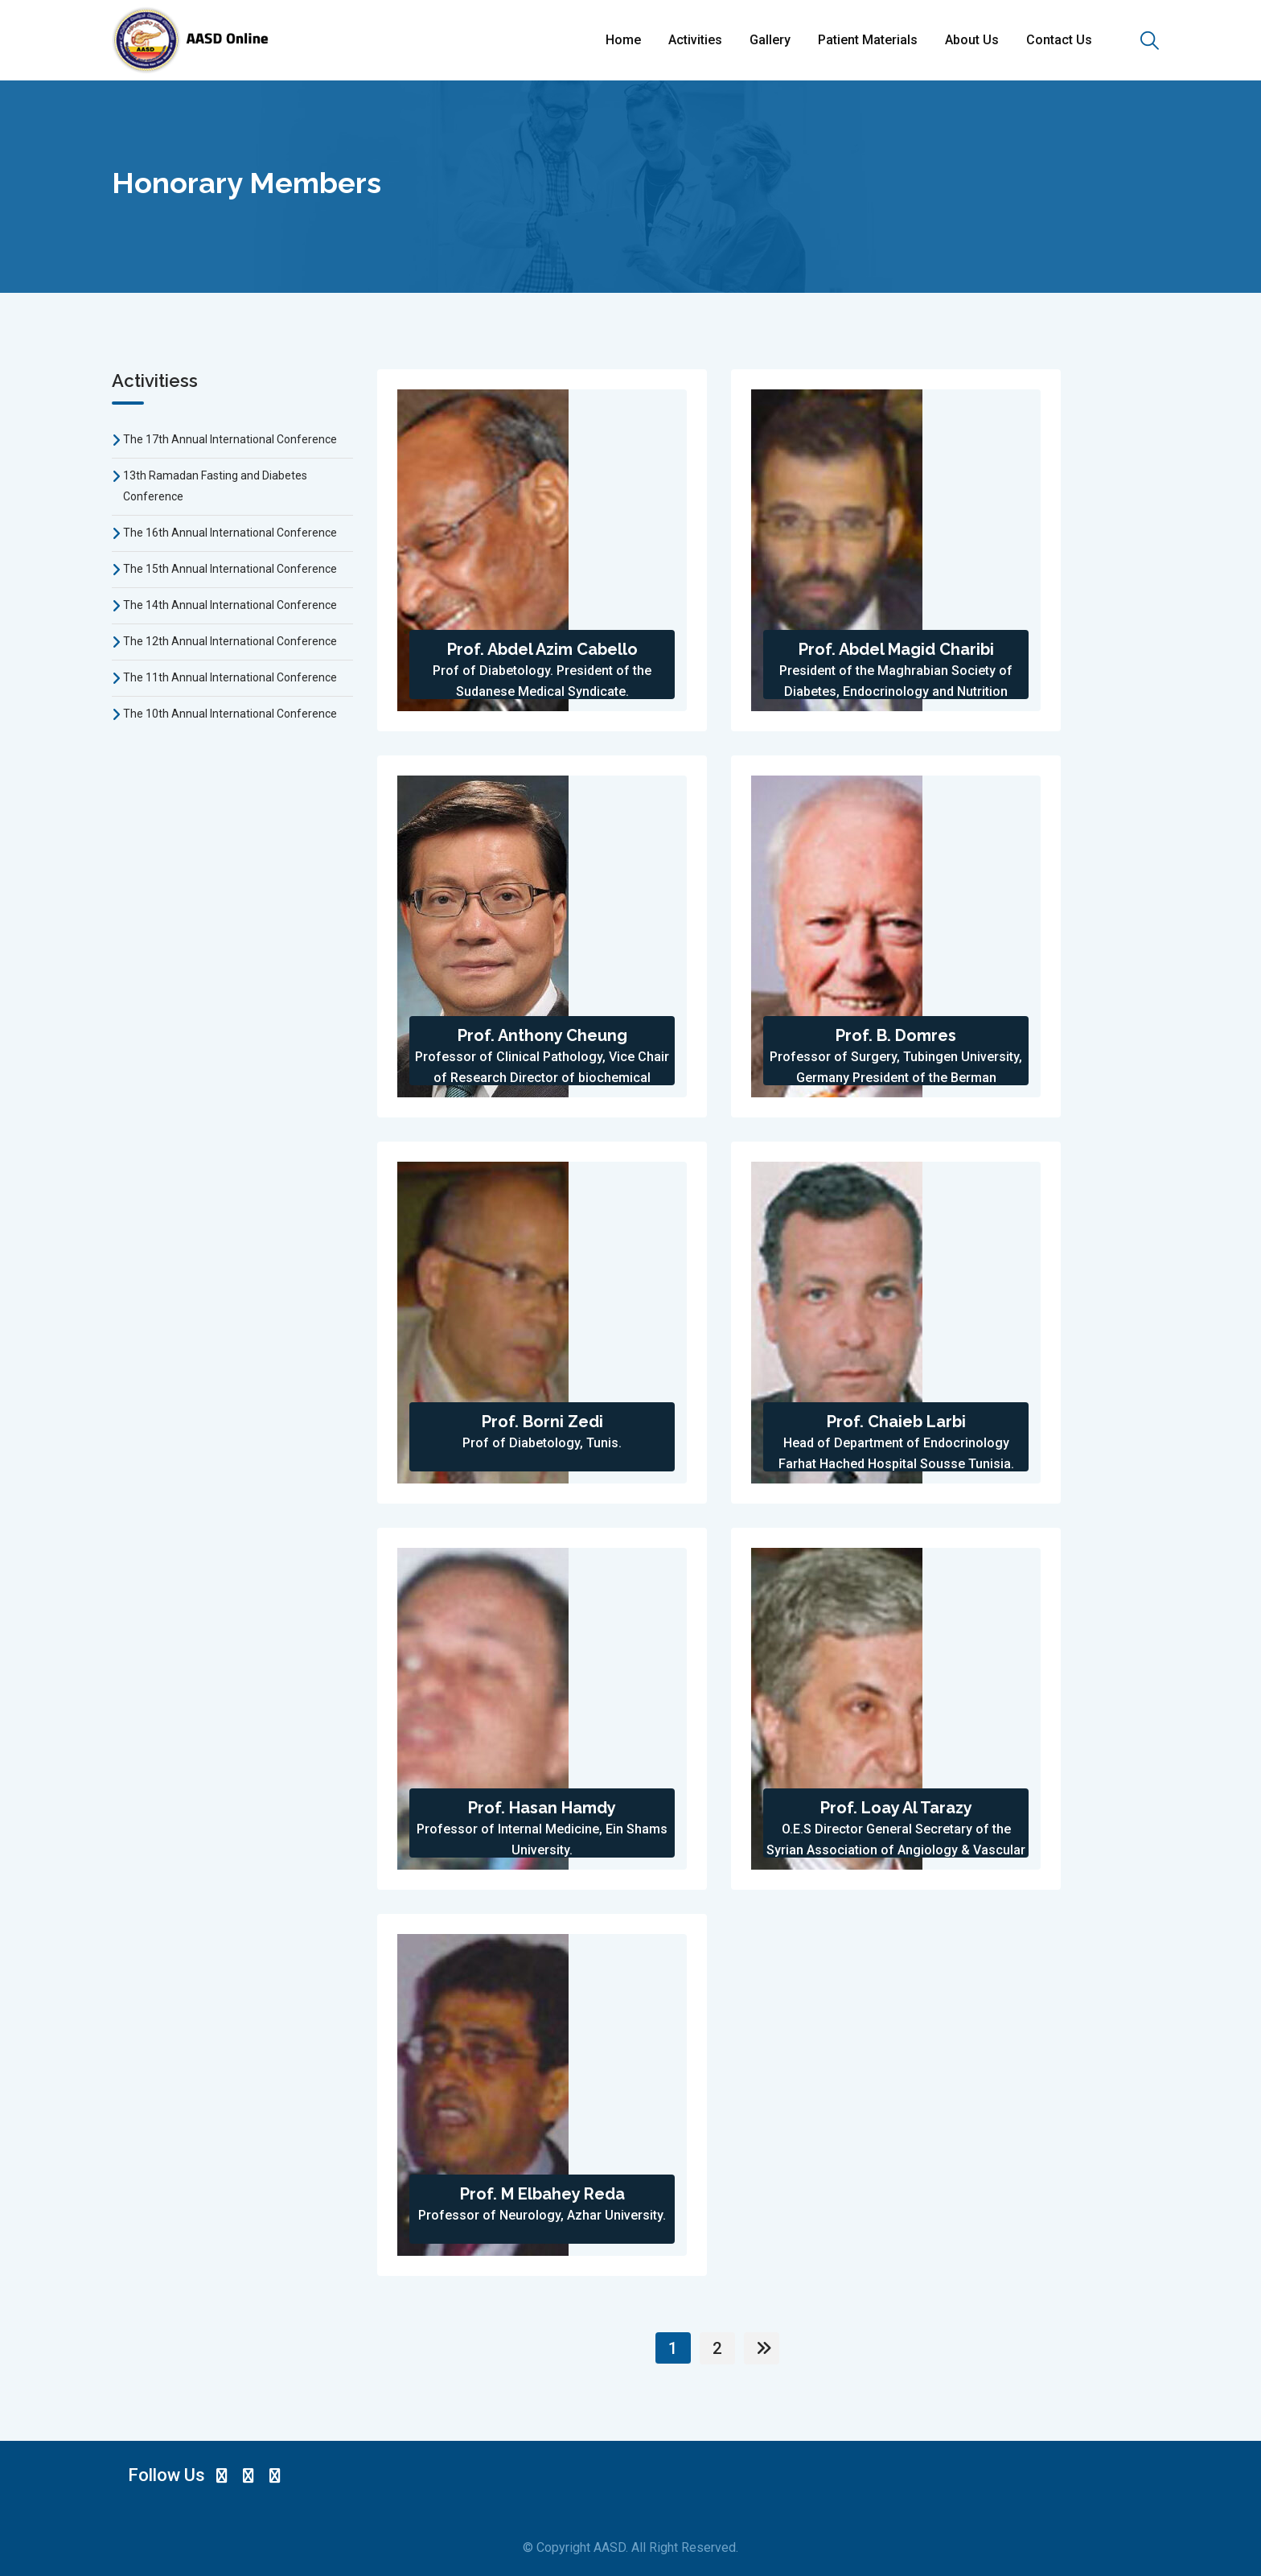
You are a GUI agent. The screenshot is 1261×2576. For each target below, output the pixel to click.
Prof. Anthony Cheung (542, 1035)
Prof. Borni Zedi (542, 1421)
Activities (695, 39)
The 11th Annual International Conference (230, 677)
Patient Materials (868, 39)
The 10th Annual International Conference (230, 713)
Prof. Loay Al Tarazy (896, 1807)
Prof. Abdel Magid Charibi (896, 649)
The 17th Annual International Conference (230, 439)
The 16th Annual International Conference (230, 532)
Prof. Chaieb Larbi (896, 1421)
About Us (972, 39)
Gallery (770, 39)
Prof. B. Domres (896, 1035)
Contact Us (1059, 39)
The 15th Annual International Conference (230, 568)
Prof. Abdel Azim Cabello (542, 649)
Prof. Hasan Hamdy (542, 1807)
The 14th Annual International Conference (230, 605)
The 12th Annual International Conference (230, 641)
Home (623, 39)
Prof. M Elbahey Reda (542, 2194)
